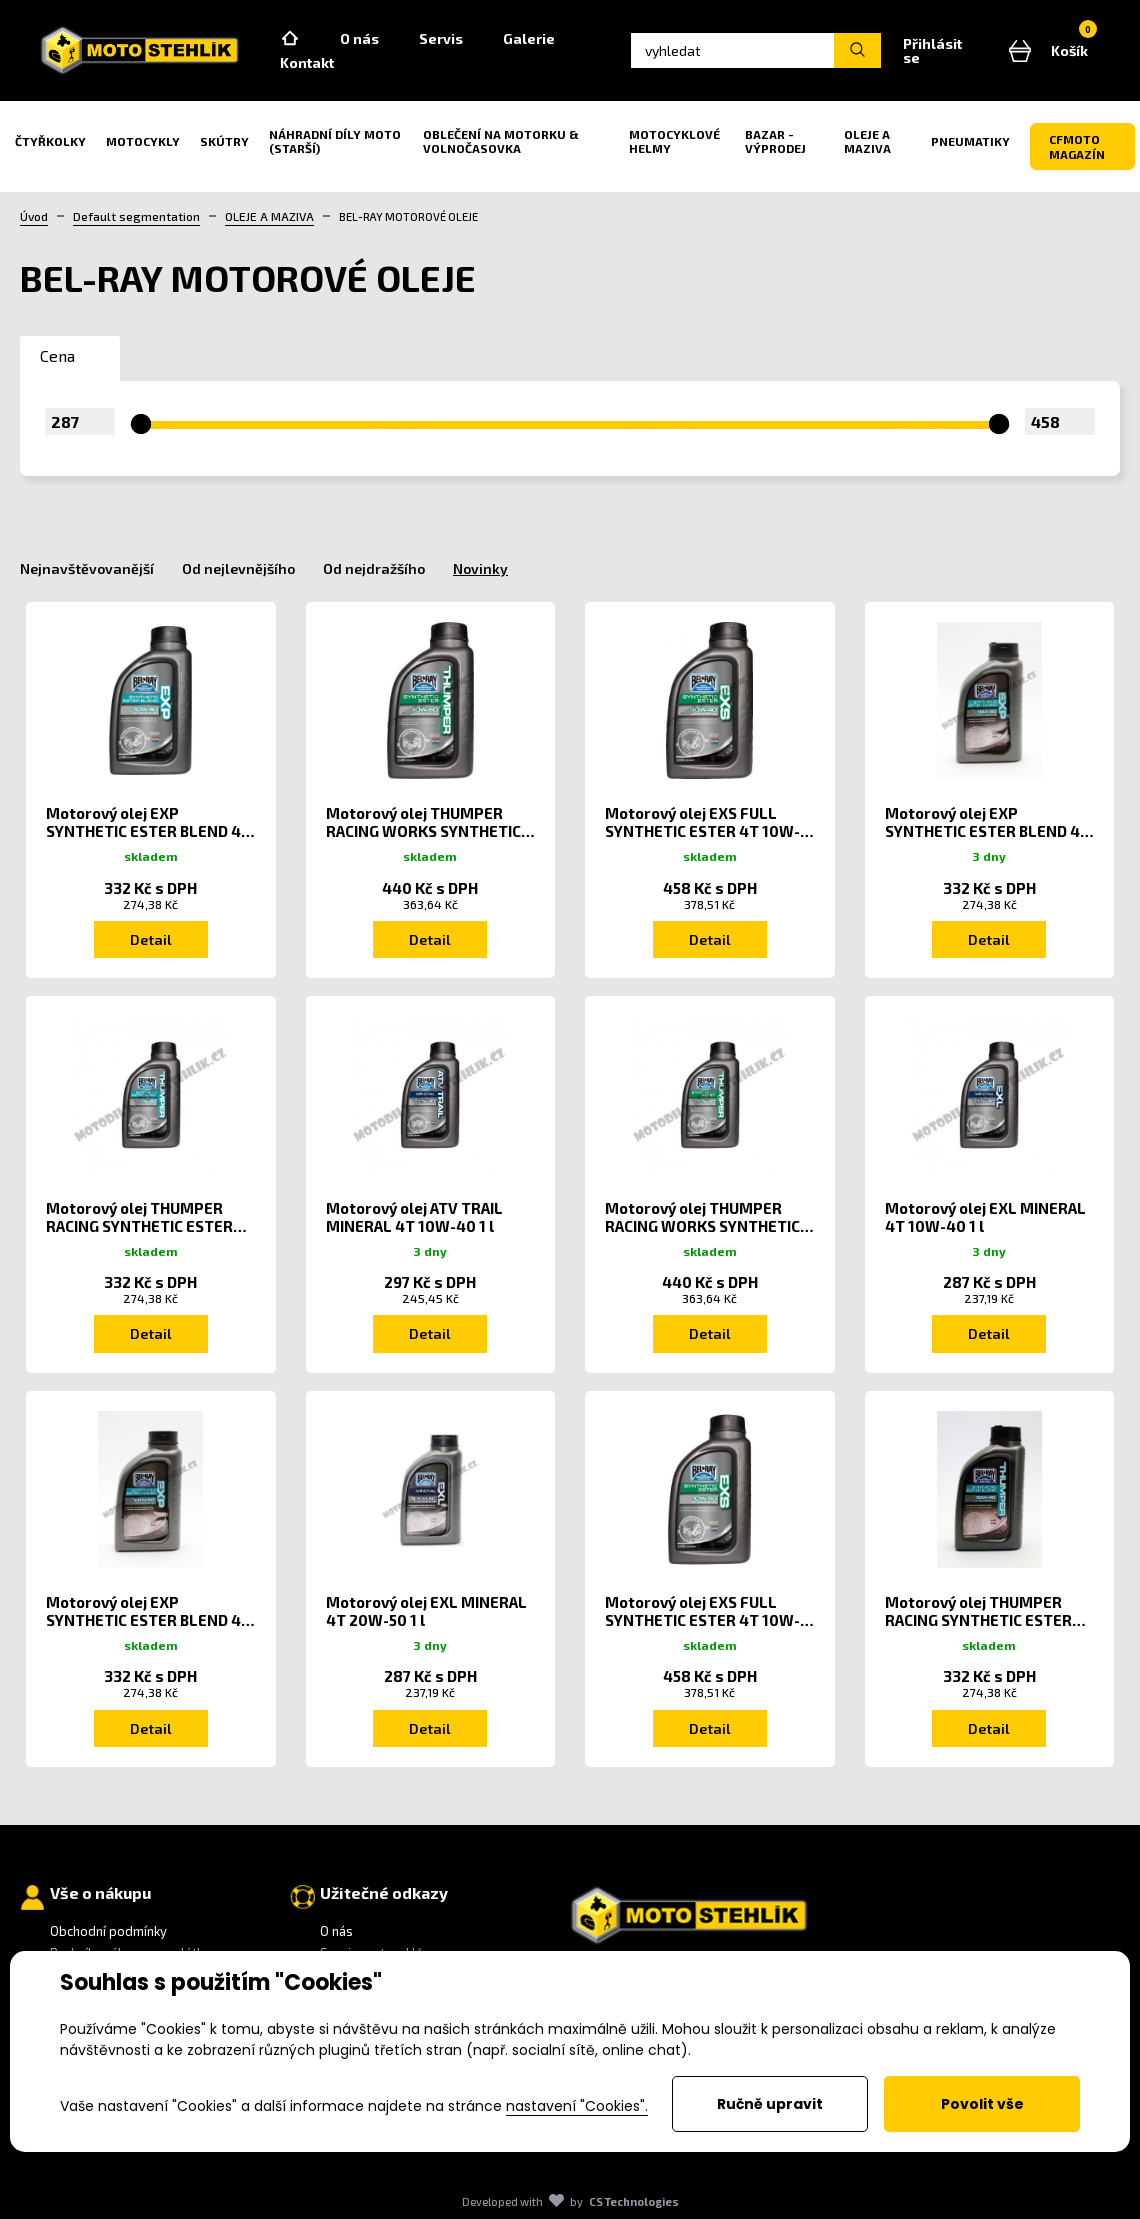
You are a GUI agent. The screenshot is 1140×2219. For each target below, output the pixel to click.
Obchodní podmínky (108, 1931)
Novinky (480, 568)
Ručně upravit (770, 2104)
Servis (441, 38)
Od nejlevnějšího (238, 568)
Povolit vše (982, 2104)
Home (290, 39)
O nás (359, 38)
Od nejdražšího (374, 568)
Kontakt (307, 62)
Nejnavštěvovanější (87, 568)
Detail (151, 939)
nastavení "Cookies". (577, 2106)
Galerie (529, 38)
